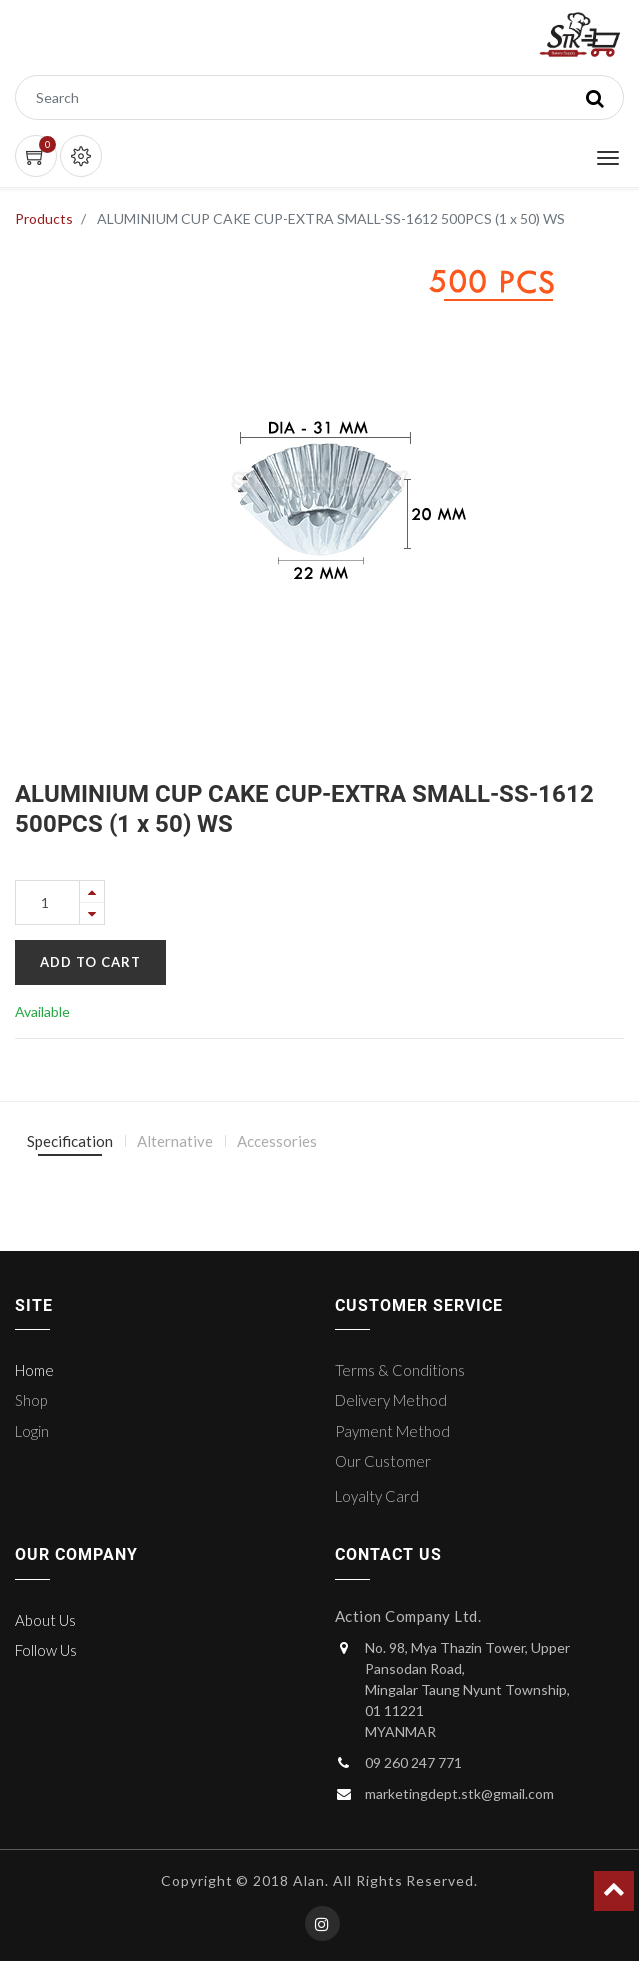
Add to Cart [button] (90, 962)
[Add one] (92, 891)
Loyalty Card (377, 1496)
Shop (31, 1400)
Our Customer (383, 1461)
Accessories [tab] (277, 1141)
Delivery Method (391, 1400)
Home (34, 1370)
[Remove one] (92, 913)
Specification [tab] (70, 1141)
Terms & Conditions (400, 1370)
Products (44, 218)
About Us (45, 1620)
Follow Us (46, 1650)
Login (32, 1431)
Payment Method (392, 1431)
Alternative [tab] (175, 1141)
